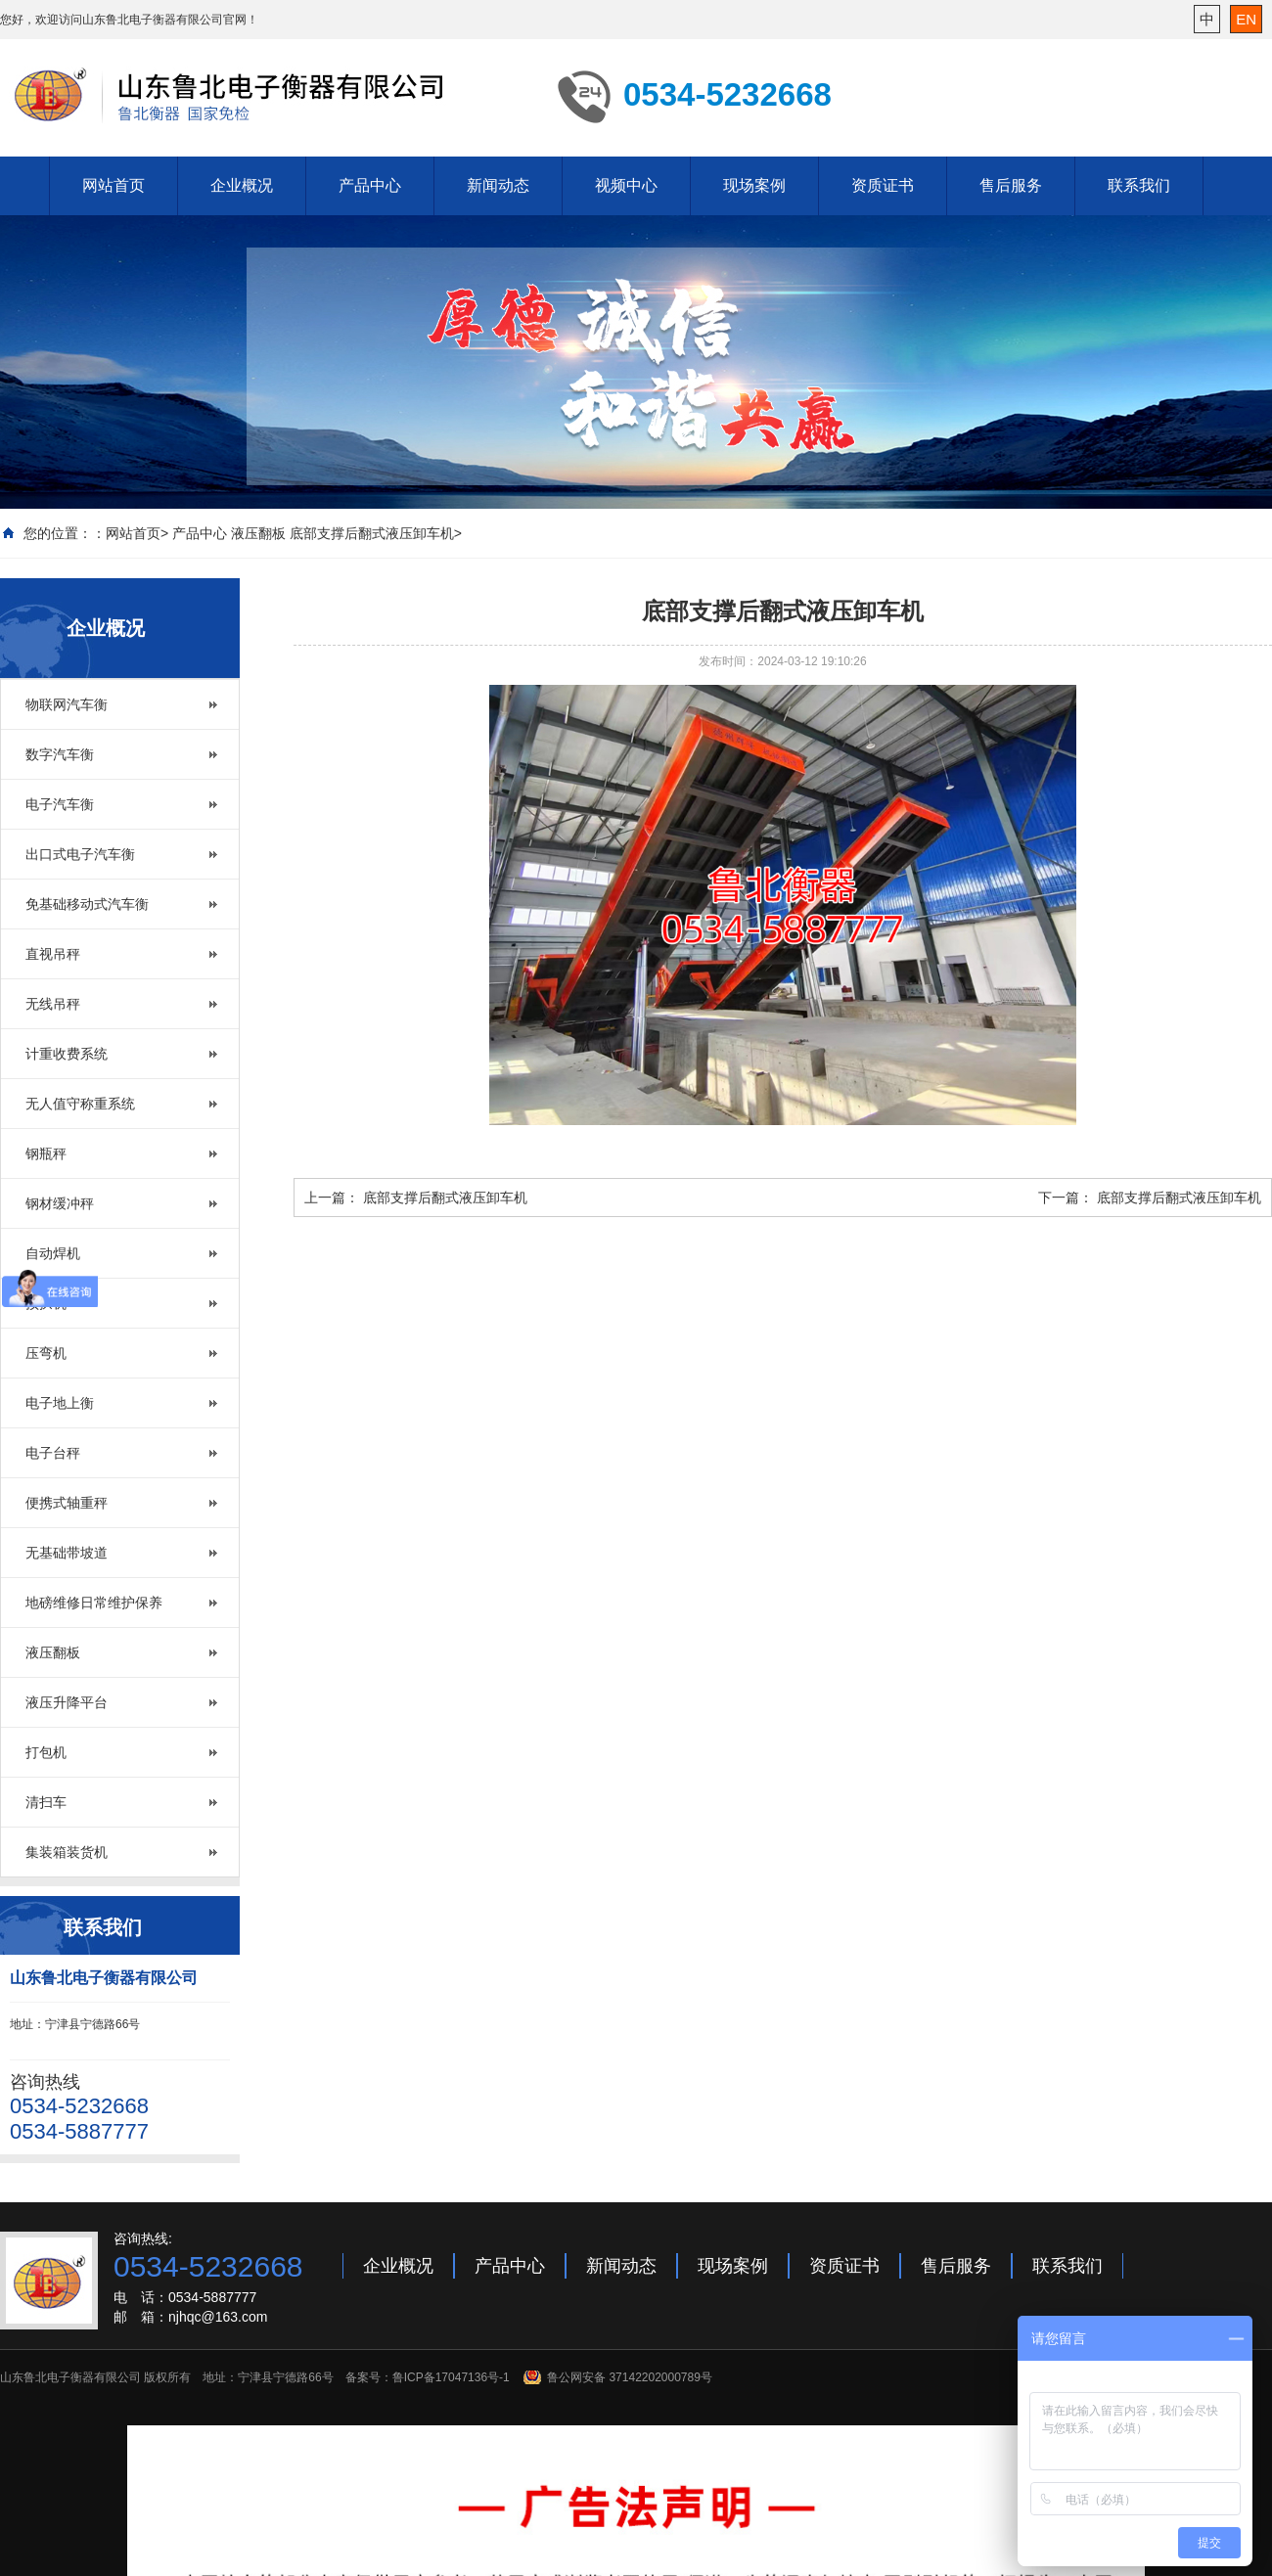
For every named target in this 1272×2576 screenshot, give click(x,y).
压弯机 (46, 1353)
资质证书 (882, 185)
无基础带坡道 (66, 1552)
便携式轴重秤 (66, 1503)
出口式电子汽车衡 (80, 854)
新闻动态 (498, 185)
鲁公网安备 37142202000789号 (629, 2377)
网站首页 (113, 185)
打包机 (46, 1752)
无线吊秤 (52, 1004)
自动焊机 (52, 1253)
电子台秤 (52, 1453)
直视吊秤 (52, 954)
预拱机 (46, 1303)
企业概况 (241, 185)
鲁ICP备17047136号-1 (451, 2377)
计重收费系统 (66, 1054)
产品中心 (370, 185)
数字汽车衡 (59, 754)
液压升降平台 (66, 1702)
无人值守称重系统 (80, 1103)
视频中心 (626, 185)
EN (1246, 19)
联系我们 (1139, 185)
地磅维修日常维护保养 (93, 1602)
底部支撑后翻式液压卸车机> (376, 533)
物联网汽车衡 (66, 704)
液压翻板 (258, 533)
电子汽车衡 (59, 804)
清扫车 (46, 1802)
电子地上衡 (59, 1403)
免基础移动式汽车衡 (87, 904)
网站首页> (137, 533)
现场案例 (754, 185)
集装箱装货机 (66, 1852)
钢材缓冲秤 (59, 1203)
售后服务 (1010, 185)
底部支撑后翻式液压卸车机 (445, 1197)
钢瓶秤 (46, 1153)
